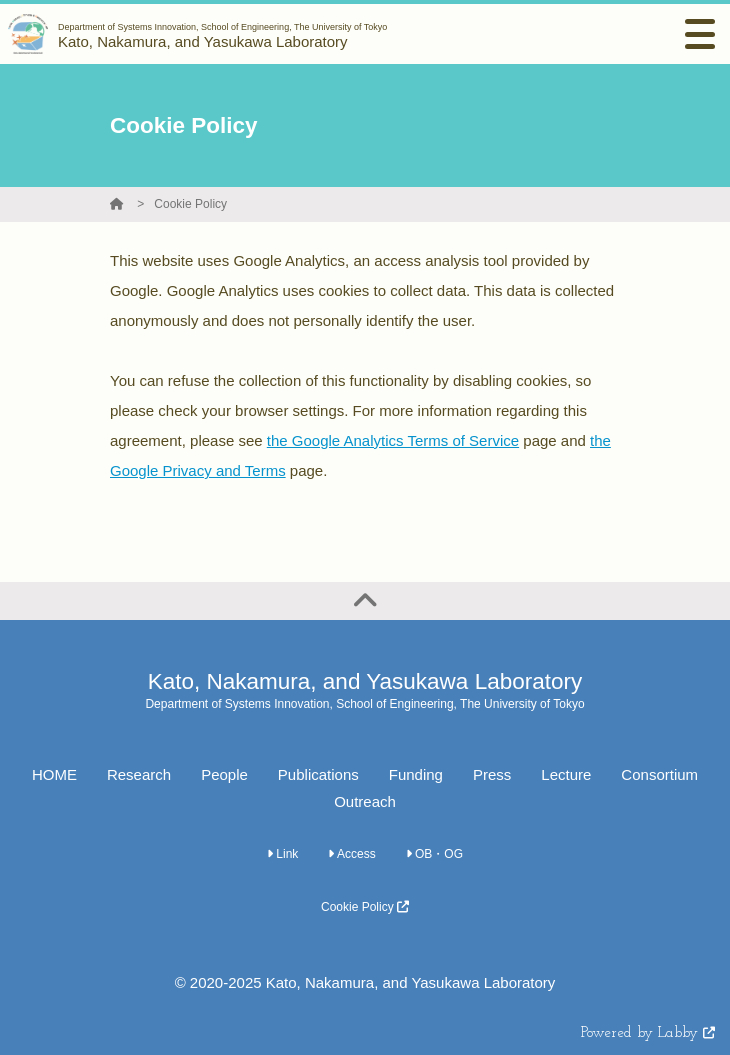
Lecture (566, 774)
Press (492, 774)
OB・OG (434, 854)
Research (139, 774)
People (224, 774)
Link (282, 854)
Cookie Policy (190, 204)
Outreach (365, 801)
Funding (416, 774)
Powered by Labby (648, 1033)
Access (351, 854)
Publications (318, 774)
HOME (54, 774)
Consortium (659, 774)
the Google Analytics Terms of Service (393, 440)
